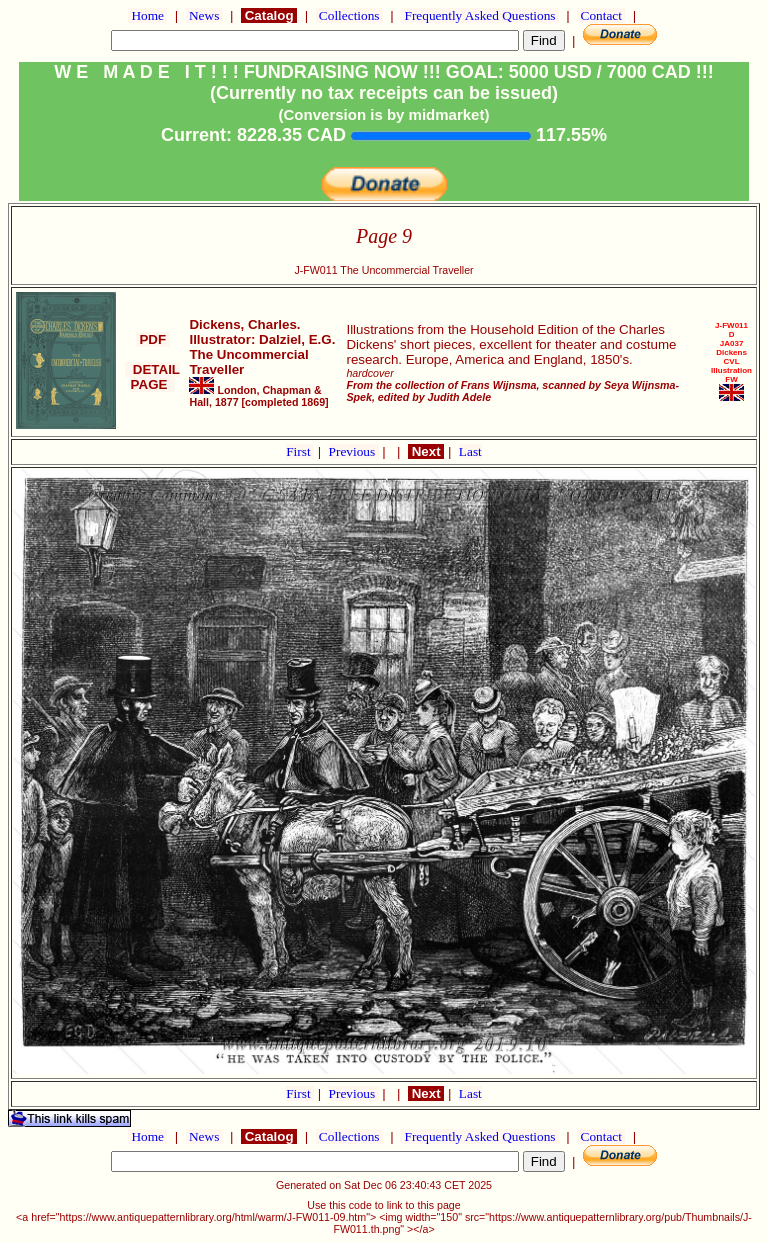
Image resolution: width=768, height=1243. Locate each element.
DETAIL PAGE (152, 377)
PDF (153, 339)
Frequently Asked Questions (480, 15)
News (204, 15)
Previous (354, 451)
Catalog (269, 15)
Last (470, 451)
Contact (601, 15)
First (300, 451)
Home (147, 15)
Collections (349, 15)
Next (426, 451)
